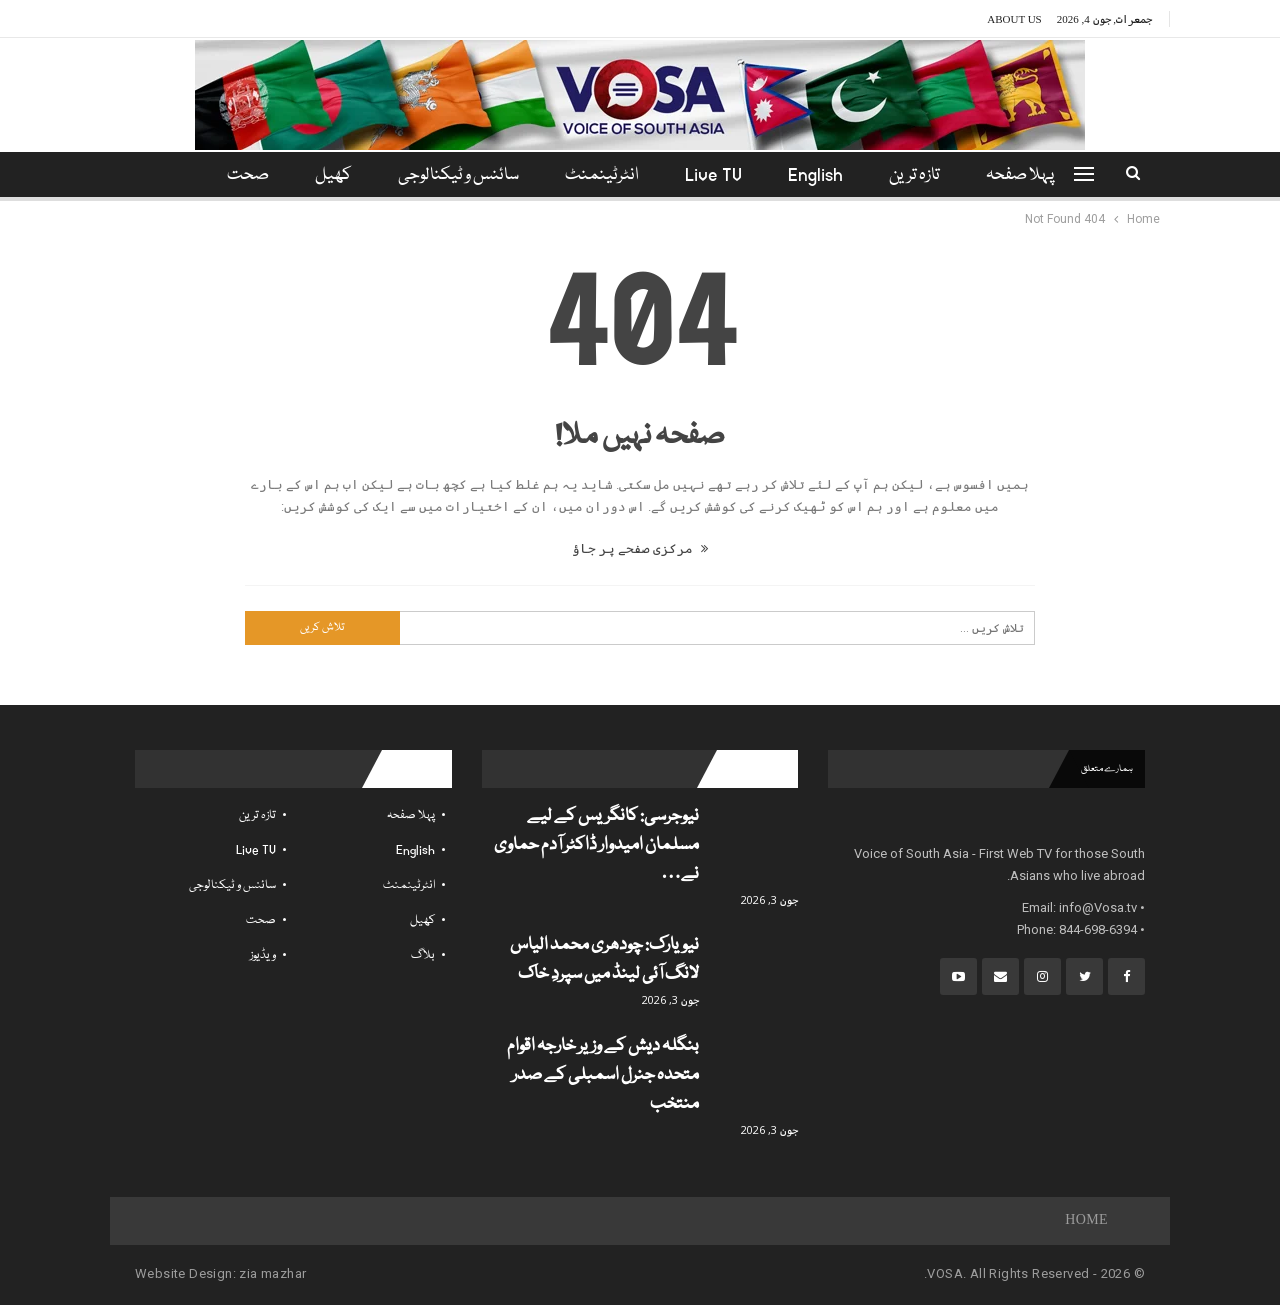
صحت (261, 920)
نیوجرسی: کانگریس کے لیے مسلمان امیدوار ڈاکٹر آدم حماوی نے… (596, 845)
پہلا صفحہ (1032, 175)
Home (1086, 1221)
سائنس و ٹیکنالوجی (455, 175)
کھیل (327, 175)
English (821, 175)
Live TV (716, 175)
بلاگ (423, 955)
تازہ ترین (923, 175)
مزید (244, 175)
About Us (1014, 19)
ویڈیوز (263, 955)
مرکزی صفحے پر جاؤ (640, 548)
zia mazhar (272, 1273)
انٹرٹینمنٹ (602, 175)
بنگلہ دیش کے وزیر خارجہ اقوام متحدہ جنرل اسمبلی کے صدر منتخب (603, 1075)
